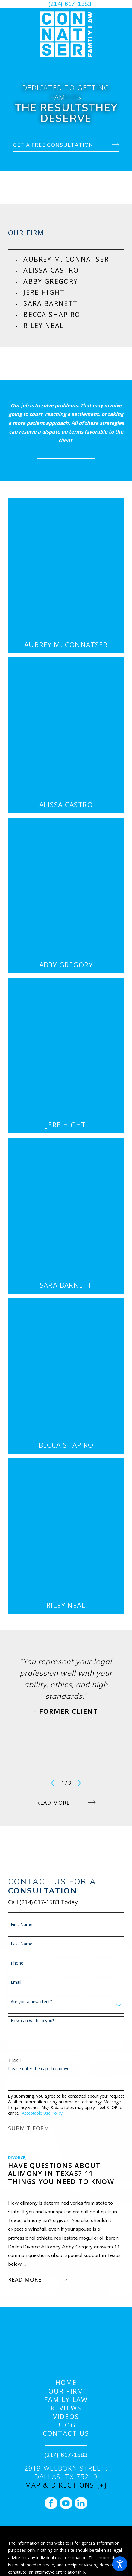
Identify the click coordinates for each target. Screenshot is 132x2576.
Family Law (66, 2399)
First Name (21, 1924)
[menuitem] (73, 259)
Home (66, 2382)
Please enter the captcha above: (39, 2068)
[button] (119, 2563)
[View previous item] (52, 1783)
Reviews (66, 2408)
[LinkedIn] (81, 2503)
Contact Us (66, 2433)
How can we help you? (32, 2020)
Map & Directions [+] (66, 2485)
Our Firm (66, 2391)
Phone (17, 1963)
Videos (66, 2416)
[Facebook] (51, 2503)
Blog (66, 2425)
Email (16, 1982)
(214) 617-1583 (69, 3)
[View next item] (79, 1783)
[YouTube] (66, 2503)
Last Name (21, 1944)
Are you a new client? (31, 2001)
